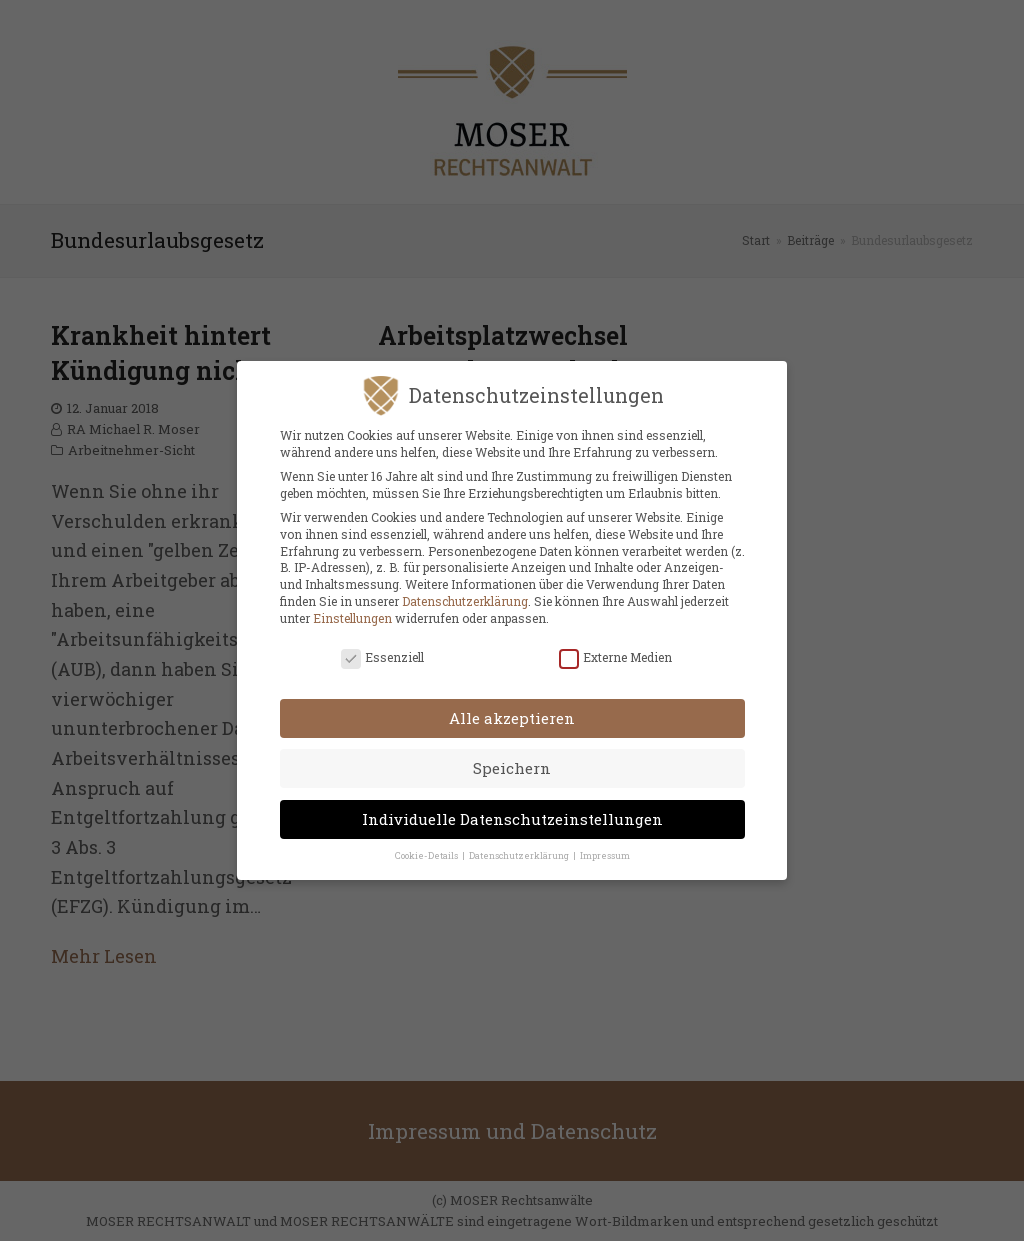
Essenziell (382, 652)
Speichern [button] (512, 763)
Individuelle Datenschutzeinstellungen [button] (512, 814)
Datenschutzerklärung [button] (520, 850)
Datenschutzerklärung (465, 596)
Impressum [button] (605, 850)
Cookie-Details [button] (427, 850)
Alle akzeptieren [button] (512, 712)
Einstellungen (352, 612)
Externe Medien (615, 652)
